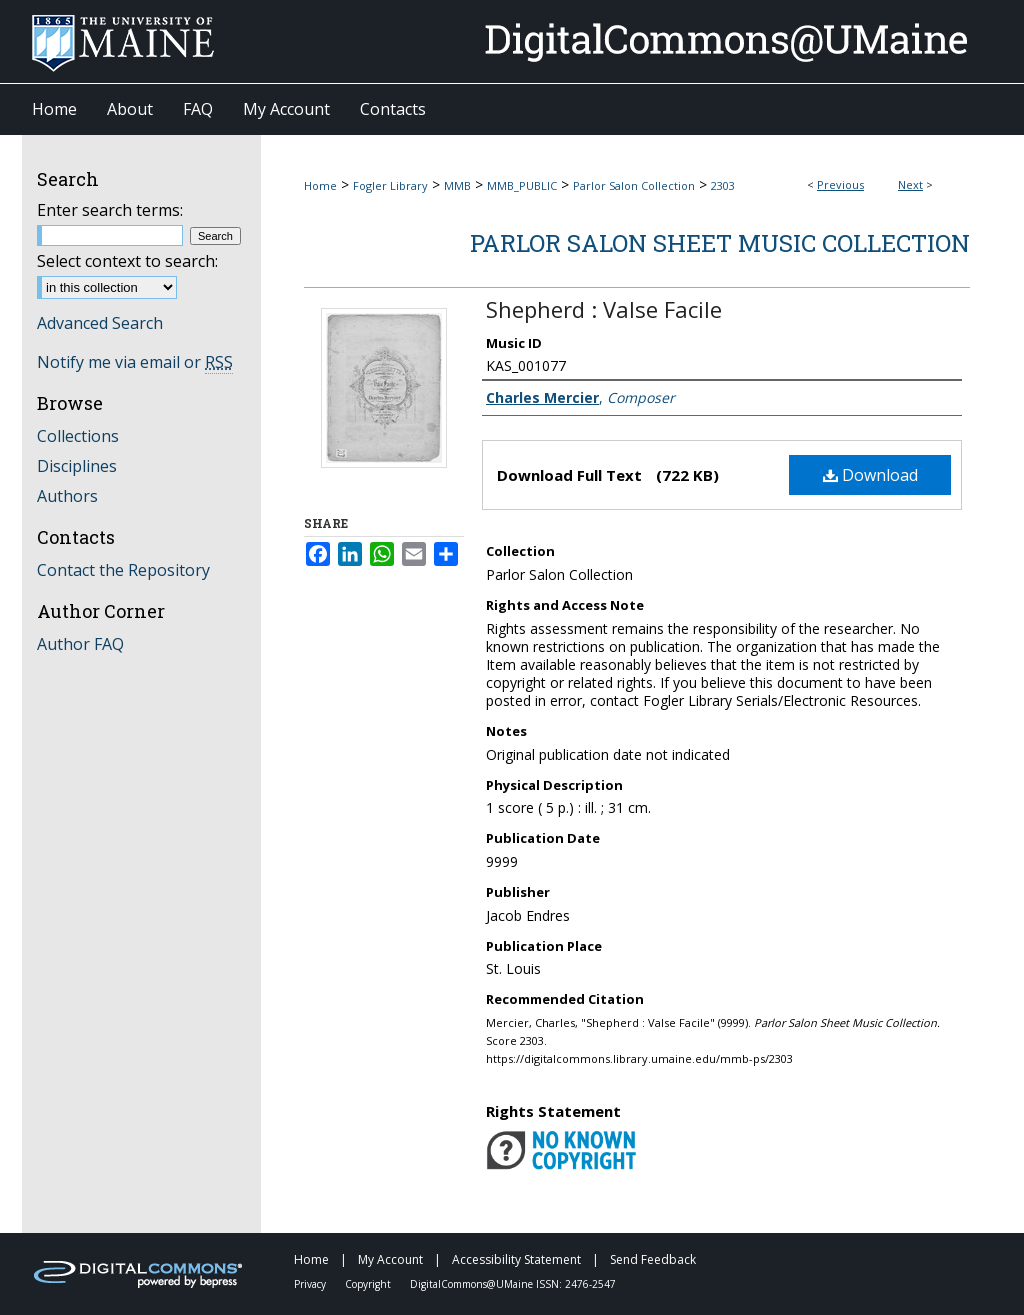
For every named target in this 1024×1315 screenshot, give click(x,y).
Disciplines (77, 466)
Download (870, 475)
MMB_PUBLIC (522, 185)
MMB (457, 185)
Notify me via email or (135, 362)
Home (320, 185)
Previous (840, 184)
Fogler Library (390, 185)
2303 (723, 185)
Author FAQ (80, 644)
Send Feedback (653, 1259)
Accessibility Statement (518, 1259)
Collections (78, 436)
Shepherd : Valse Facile (604, 309)
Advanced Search (100, 323)
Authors (67, 496)
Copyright (369, 1284)
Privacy (311, 1284)
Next (910, 184)
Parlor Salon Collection (634, 185)
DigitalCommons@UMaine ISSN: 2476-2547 (513, 1284)
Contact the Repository (123, 570)
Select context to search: (127, 261)
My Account (392, 1259)
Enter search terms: (110, 210)
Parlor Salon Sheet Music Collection (720, 243)
